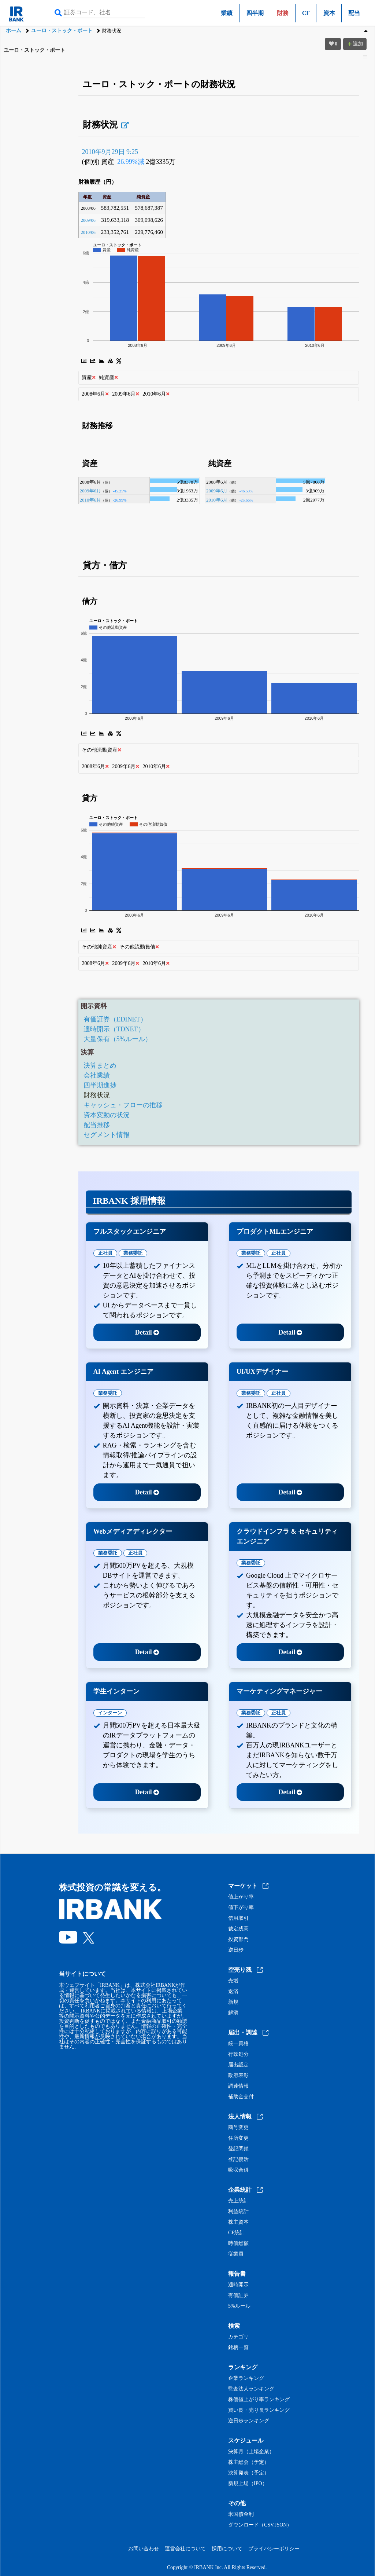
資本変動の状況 (106, 1115)
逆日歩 (236, 1950)
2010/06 (88, 232)
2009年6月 (90, 490)
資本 (329, 13)
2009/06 (88, 220)
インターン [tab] (110, 1713)
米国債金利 (241, 2514)
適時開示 (238, 2284)
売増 (233, 1981)
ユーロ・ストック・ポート (62, 30)
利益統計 (238, 2211)
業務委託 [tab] (132, 1253)
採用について (227, 2548)
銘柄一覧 (238, 2347)
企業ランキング (246, 2378)
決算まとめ (99, 1065)
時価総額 (238, 2243)
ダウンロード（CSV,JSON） (260, 2525)
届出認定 (238, 2064)
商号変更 (238, 2127)
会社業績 (96, 1075)
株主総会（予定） (248, 2462)
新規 (233, 2002)
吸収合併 (238, 2170)
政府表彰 (238, 2075)
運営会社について (185, 2548)
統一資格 (238, 2043)
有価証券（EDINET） (115, 1019)
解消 (233, 2012)
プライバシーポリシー (274, 2548)
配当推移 (96, 1125)
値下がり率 (241, 1907)
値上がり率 (241, 1897)
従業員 (236, 2254)
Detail (147, 1332)
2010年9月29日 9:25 (110, 151)
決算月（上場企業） (251, 2451)
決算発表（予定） (248, 2473)
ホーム (13, 30)
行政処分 (238, 2054)
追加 (355, 44)
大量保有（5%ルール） (117, 1039)
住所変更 (238, 2138)
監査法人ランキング (251, 2389)
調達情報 (238, 2086)
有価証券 (238, 2295)
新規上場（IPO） (247, 2483)
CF (306, 13)
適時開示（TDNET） (114, 1029)
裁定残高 (238, 1928)
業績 (227, 13)
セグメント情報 (106, 1134)
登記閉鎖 (238, 2148)
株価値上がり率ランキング (259, 2399)
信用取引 (238, 1918)
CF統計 (236, 2232)
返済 (233, 1991)
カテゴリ (238, 2337)
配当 (354, 13)
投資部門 (238, 1939)
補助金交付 (241, 2096)
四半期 (255, 13)
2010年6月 (90, 500)
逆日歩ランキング (248, 2420)
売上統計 (238, 2200)
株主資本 (238, 2222)
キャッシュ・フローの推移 (123, 1105)
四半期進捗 (99, 1085)
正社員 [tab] (105, 1253)
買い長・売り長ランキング (259, 2410)
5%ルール (239, 2306)
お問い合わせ (143, 2548)
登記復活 (238, 2159)
